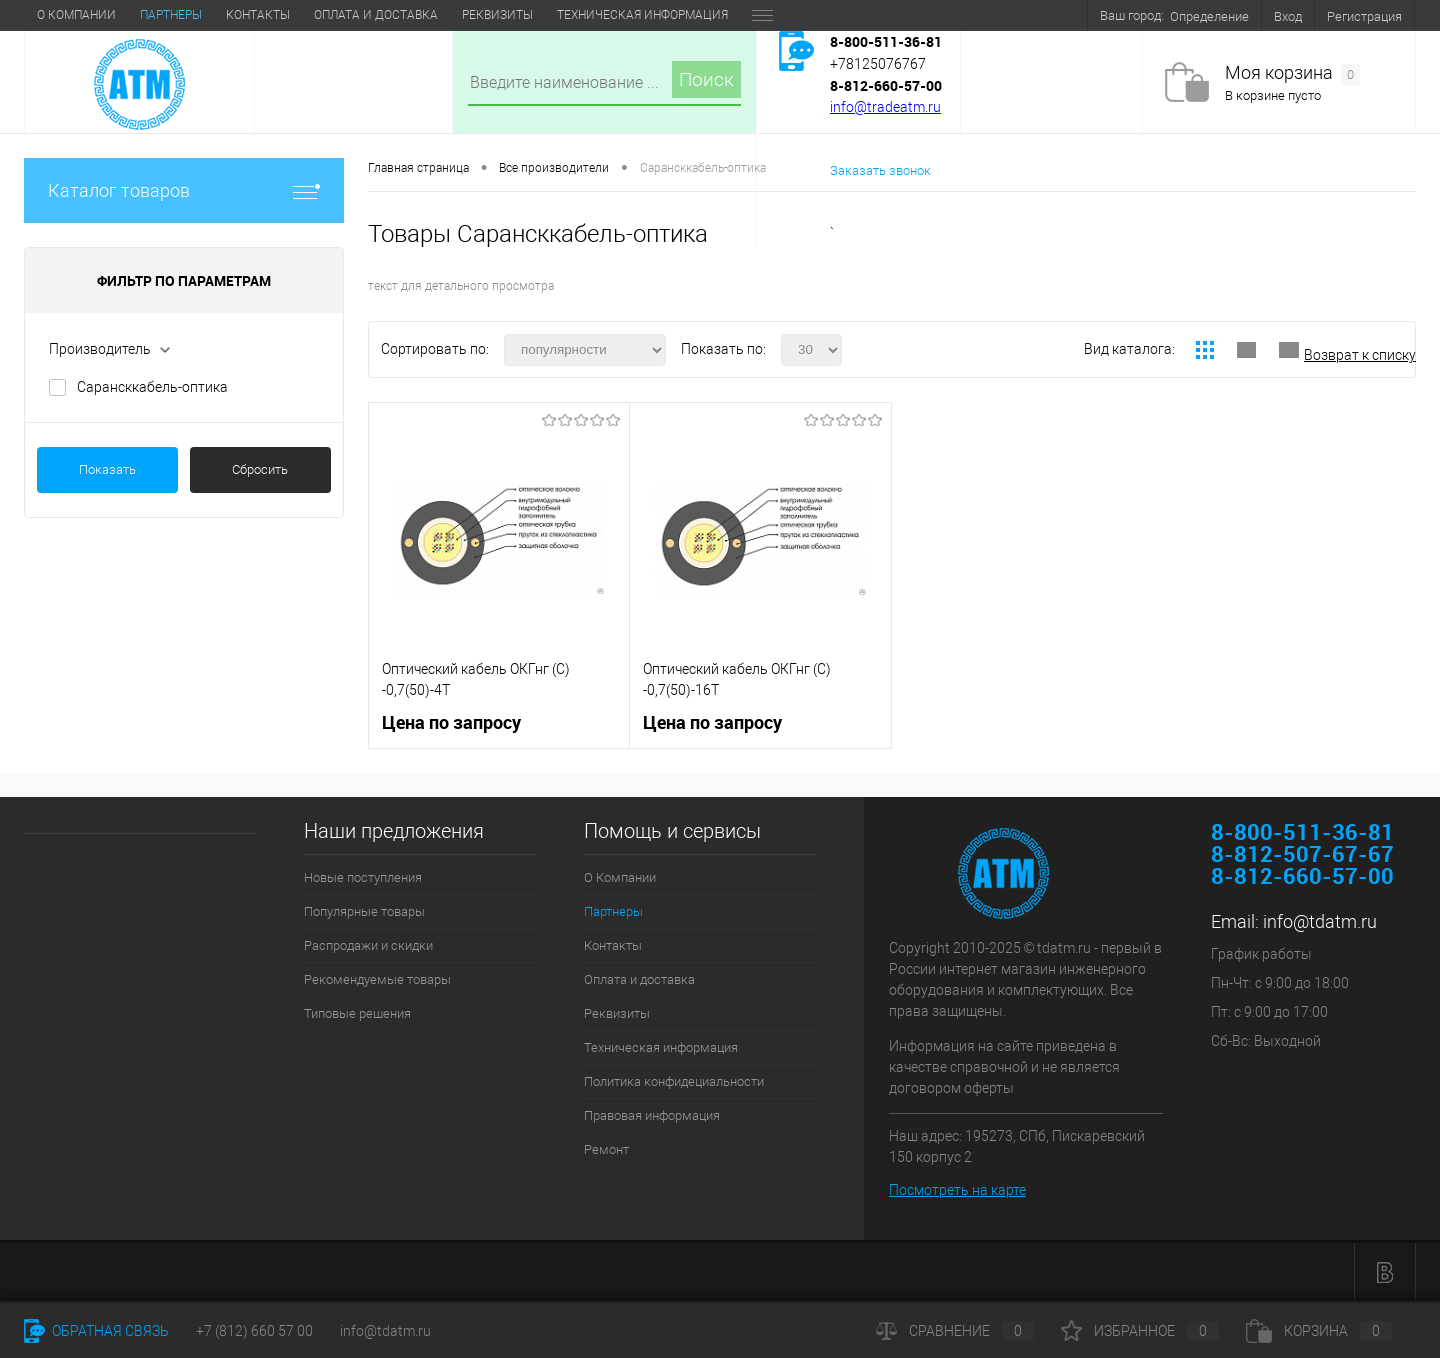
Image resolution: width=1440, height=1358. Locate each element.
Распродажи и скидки (368, 945)
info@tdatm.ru (1320, 921)
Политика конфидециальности (674, 1081)
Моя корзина (1292, 73)
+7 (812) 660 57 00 (254, 1331)
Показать (107, 469)
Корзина (1319, 1331)
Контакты (258, 15)
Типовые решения (357, 1013)
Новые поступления (363, 877)
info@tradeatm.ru (885, 107)
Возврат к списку (1360, 355)
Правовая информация (652, 1115)
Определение (1209, 16)
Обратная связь (96, 1331)
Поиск (706, 79)
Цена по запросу (451, 722)
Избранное (1140, 1331)
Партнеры (171, 15)
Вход (1288, 16)
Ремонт (606, 1149)
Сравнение (955, 1331)
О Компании (76, 15)
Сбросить (260, 469)
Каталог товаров (184, 190)
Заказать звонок (880, 170)
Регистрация (1364, 16)
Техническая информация (642, 15)
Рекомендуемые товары (377, 979)
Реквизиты (497, 15)
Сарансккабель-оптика (152, 387)
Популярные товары (364, 911)
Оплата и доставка (376, 15)
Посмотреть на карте (957, 1190)
